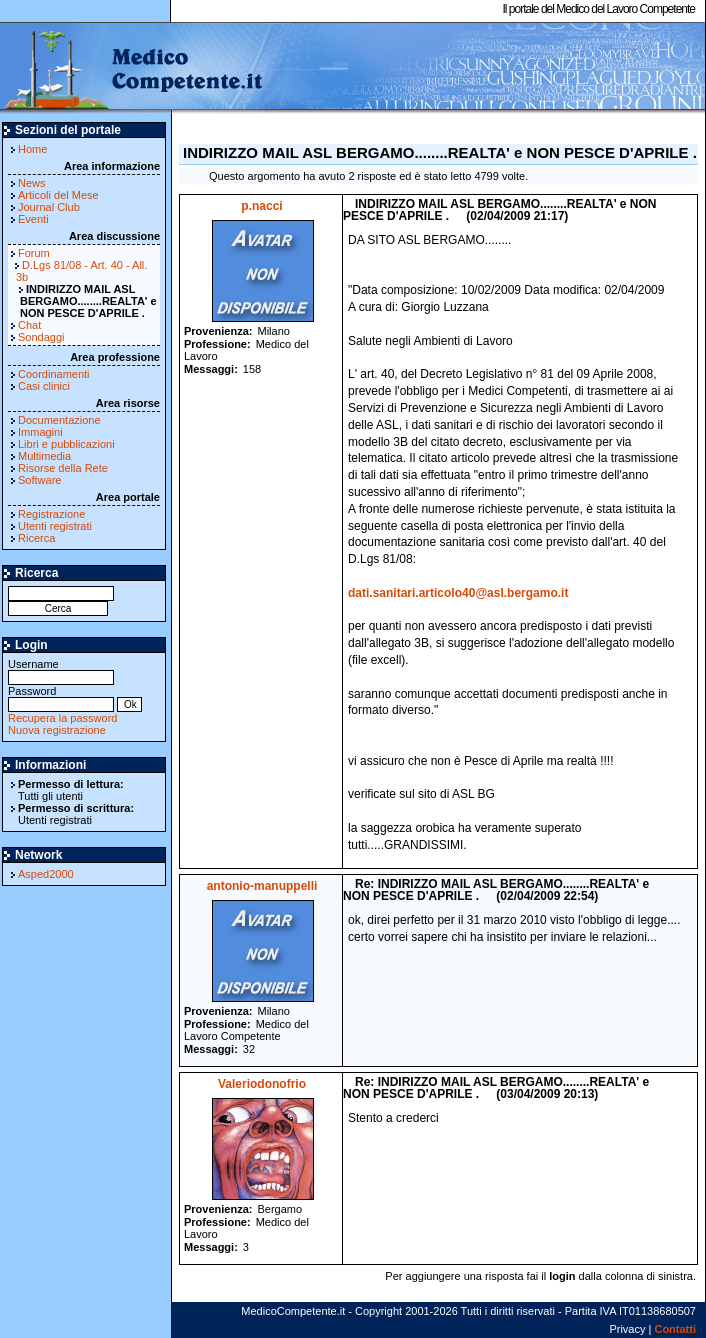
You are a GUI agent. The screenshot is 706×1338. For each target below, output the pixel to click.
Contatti (675, 1329)
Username (61, 670)
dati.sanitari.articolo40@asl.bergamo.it (458, 593)
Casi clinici (44, 386)
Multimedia (44, 456)
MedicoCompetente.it (132, 68)
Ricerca (36, 538)
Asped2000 (46, 874)
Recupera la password (62, 718)
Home (32, 149)
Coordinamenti (54, 374)
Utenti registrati (55, 526)
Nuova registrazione (57, 730)
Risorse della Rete (63, 468)
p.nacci (261, 206)
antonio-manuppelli (262, 886)
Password (61, 697)
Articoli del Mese (58, 195)
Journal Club (49, 207)
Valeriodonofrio (262, 1084)
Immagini (40, 432)
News (32, 183)
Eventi (33, 219)
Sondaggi (41, 337)
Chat (29, 325)
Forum (34, 253)
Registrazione (51, 514)
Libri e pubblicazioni (66, 444)
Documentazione (59, 420)
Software (39, 480)
